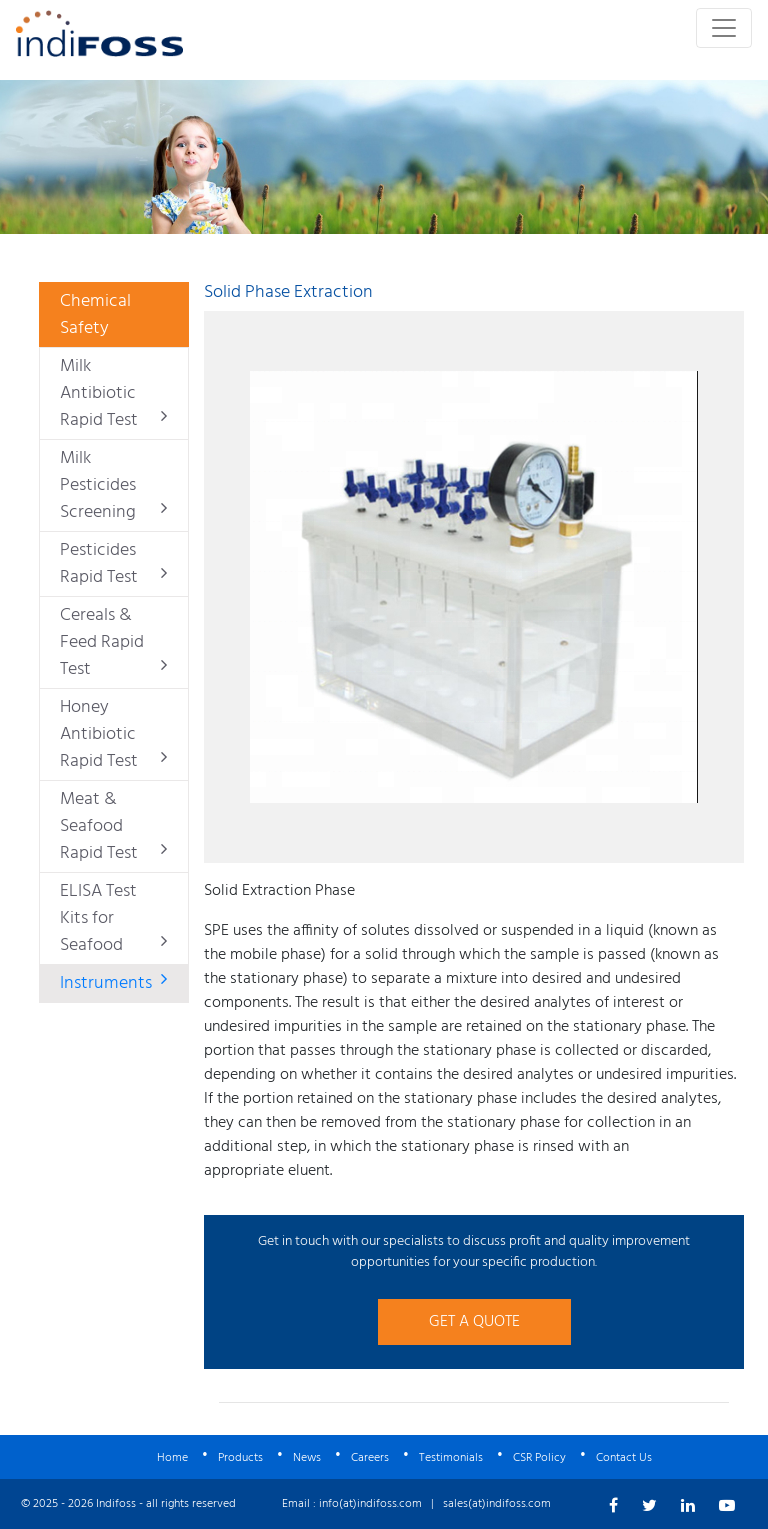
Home (172, 1458)
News (307, 1458)
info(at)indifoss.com (370, 1504)
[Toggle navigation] (724, 28)
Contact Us (624, 1458)
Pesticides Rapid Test (113, 564)
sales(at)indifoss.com (497, 1504)
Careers (370, 1458)
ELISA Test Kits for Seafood (113, 918)
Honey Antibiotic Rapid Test (113, 734)
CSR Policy (539, 1458)
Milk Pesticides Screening (113, 485)
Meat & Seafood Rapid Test (113, 826)
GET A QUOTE (474, 1322)
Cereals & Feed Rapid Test (113, 642)
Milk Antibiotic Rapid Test (113, 393)
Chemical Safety (95, 315)
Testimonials (451, 1458)
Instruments (113, 983)
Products (240, 1458)
